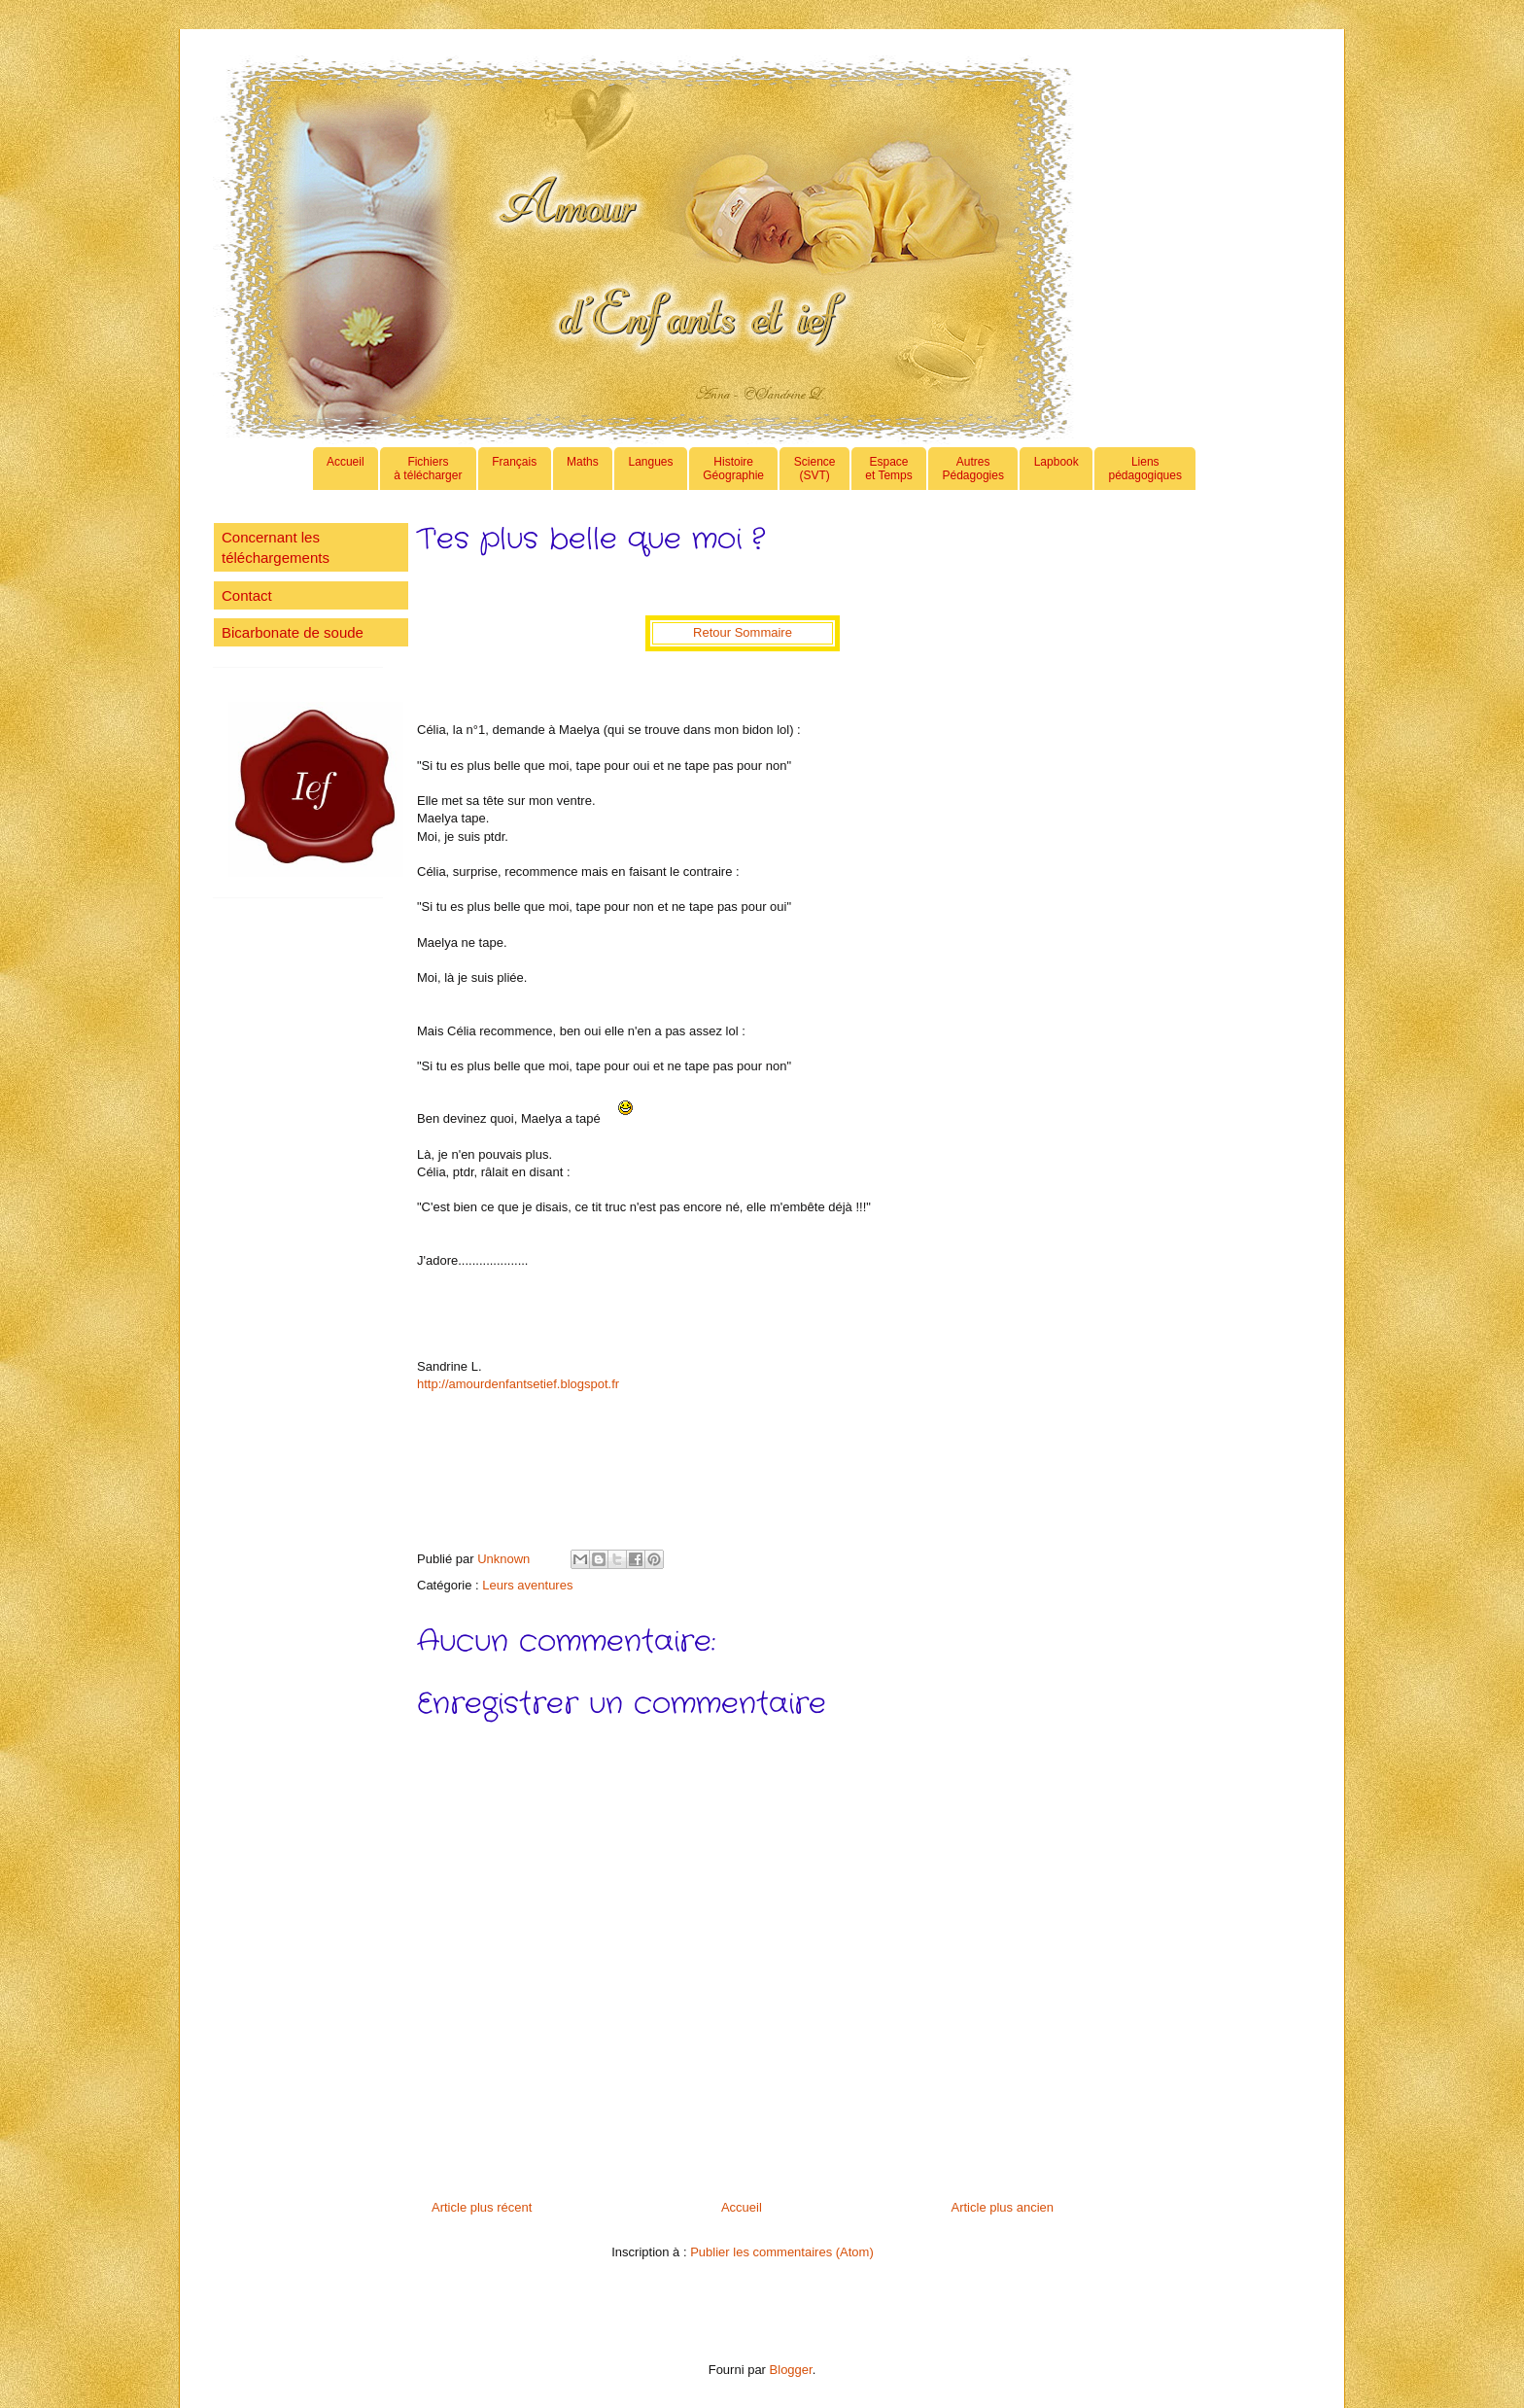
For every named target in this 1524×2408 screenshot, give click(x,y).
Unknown (505, 1559)
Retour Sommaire (742, 632)
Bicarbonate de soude (293, 632)
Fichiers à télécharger (428, 468)
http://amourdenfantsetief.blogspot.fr (518, 1384)
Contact (247, 595)
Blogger (791, 2369)
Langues (650, 468)
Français (514, 468)
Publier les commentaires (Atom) (782, 2252)
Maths (583, 468)
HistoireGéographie (733, 468)
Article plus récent (482, 2207)
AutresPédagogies (973, 468)
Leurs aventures (527, 1585)
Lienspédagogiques (1145, 468)
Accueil (345, 468)
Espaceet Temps (888, 468)
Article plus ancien (1003, 2207)
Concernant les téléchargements (275, 547)
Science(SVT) (815, 468)
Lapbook (1056, 468)
